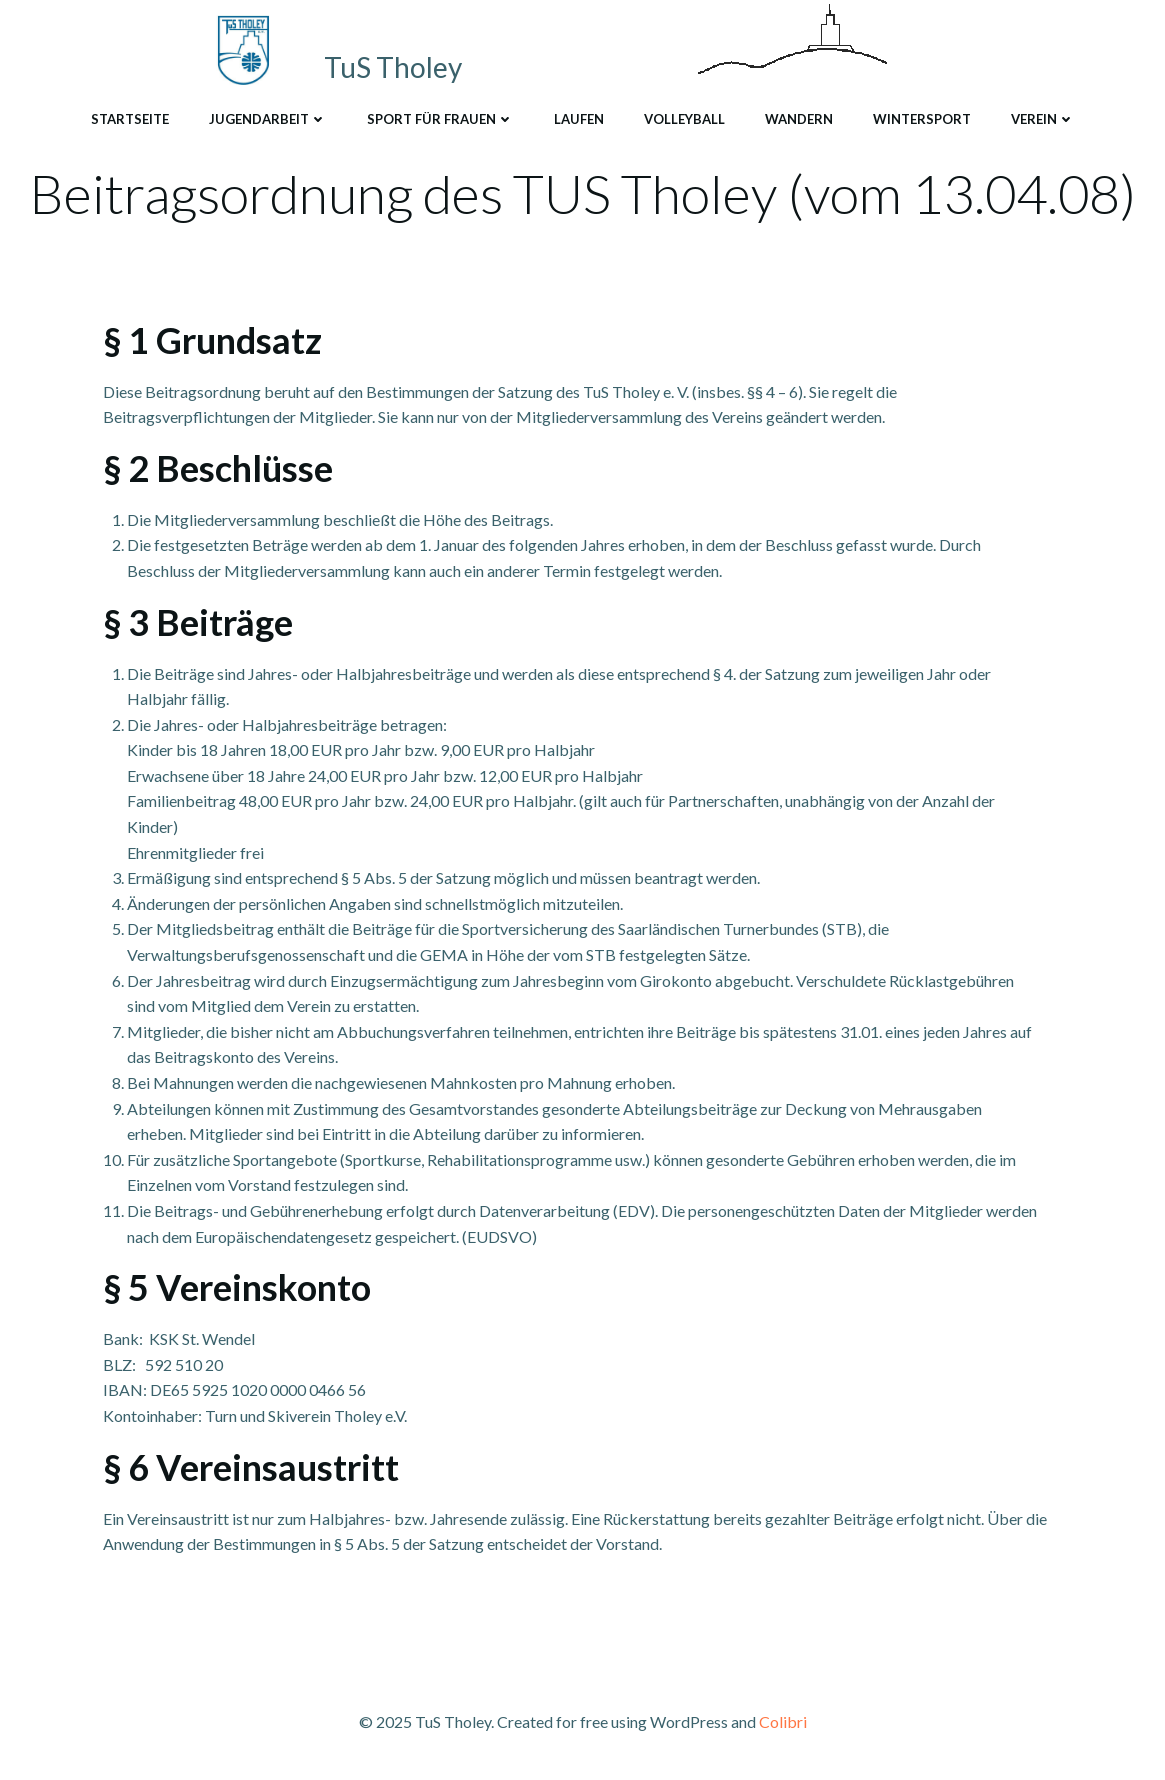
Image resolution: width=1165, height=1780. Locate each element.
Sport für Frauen (440, 119)
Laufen (579, 119)
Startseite (130, 119)
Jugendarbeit (268, 119)
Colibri (783, 1721)
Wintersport (922, 119)
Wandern (799, 119)
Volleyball (684, 119)
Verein (1043, 119)
